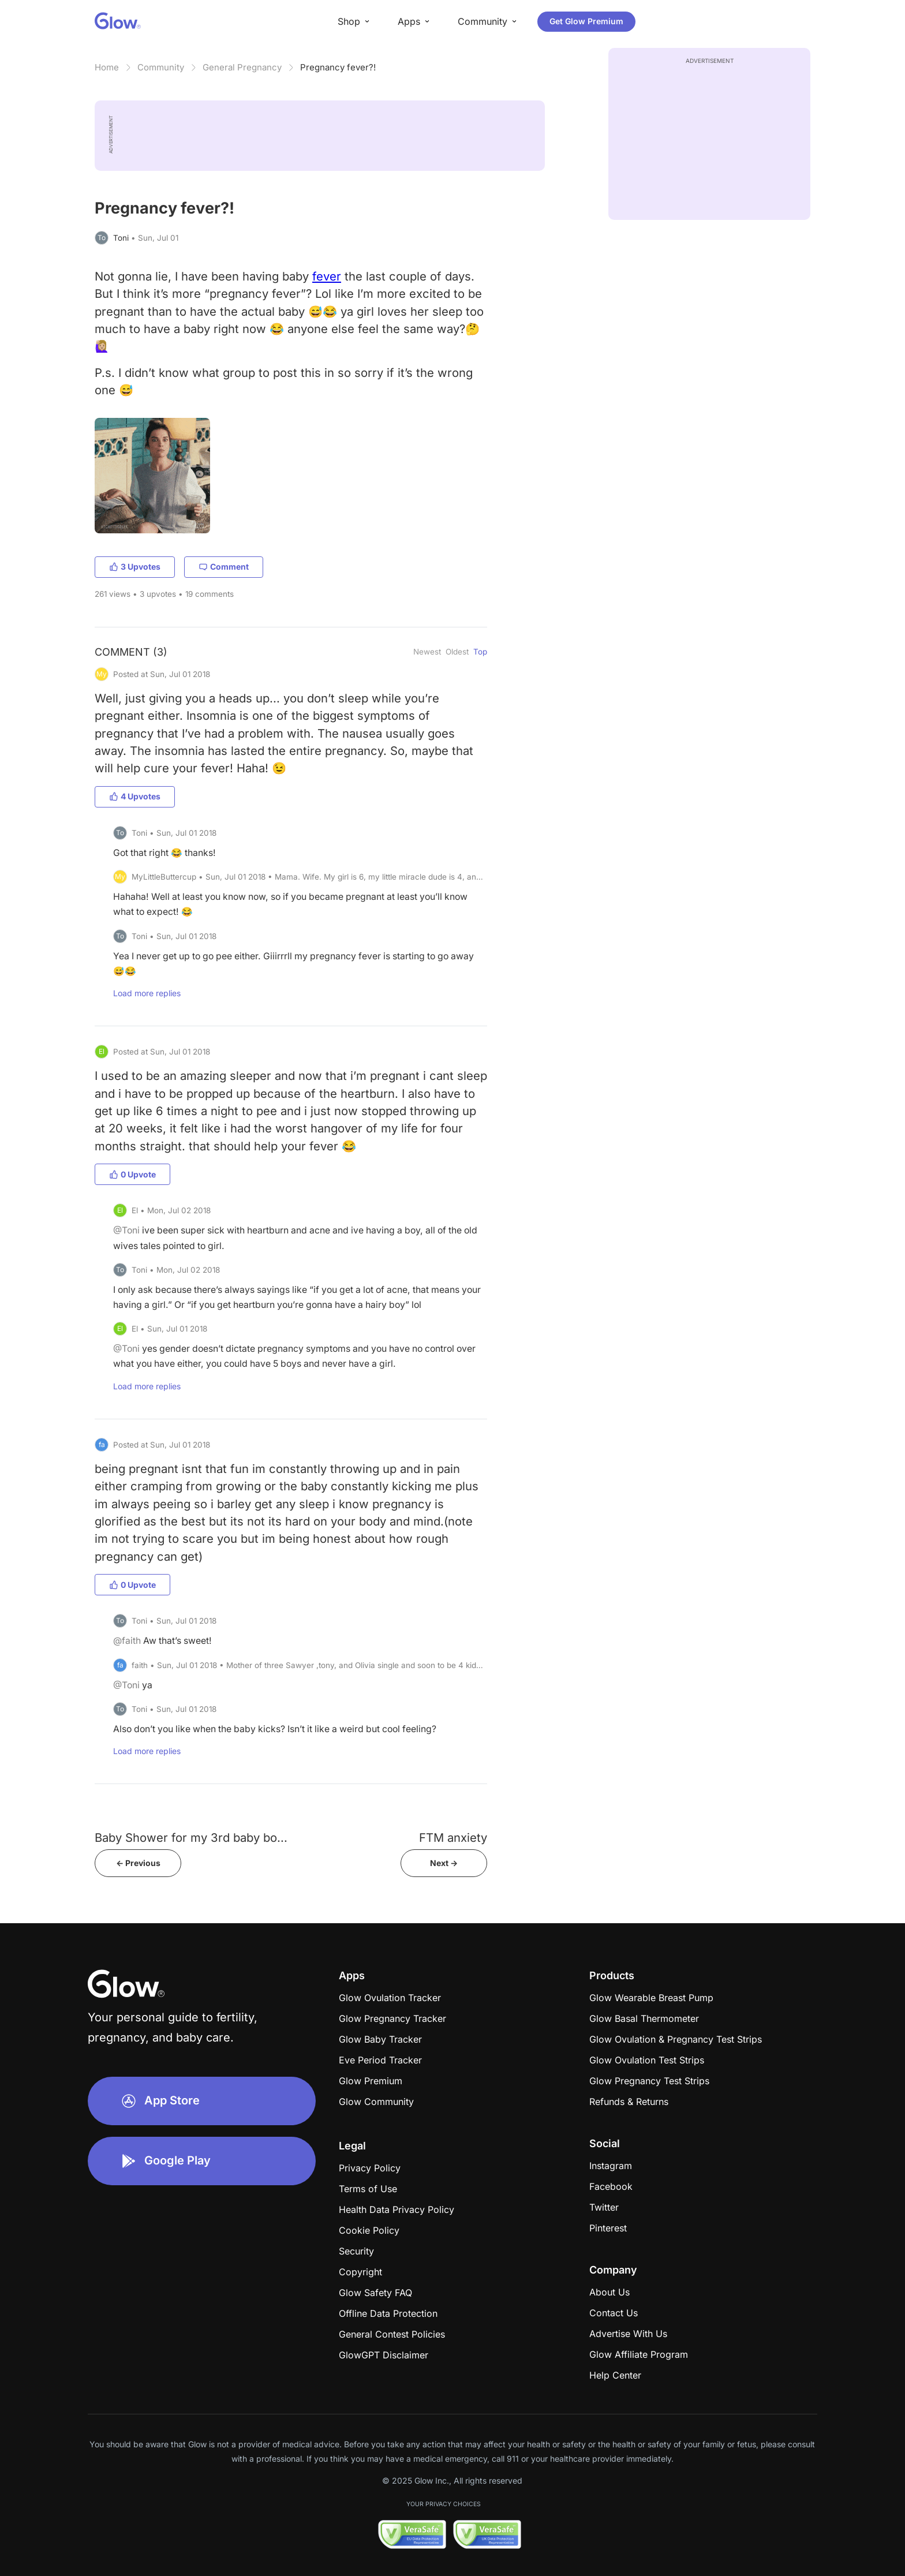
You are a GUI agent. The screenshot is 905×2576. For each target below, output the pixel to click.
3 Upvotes (134, 566)
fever (326, 276)
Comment (224, 566)
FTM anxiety (453, 1837)
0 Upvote (132, 1174)
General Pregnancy (242, 67)
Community (160, 67)
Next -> (444, 1863)
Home (107, 67)
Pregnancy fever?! (338, 67)
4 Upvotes (134, 796)
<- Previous (138, 1863)
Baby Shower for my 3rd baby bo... (191, 1837)
